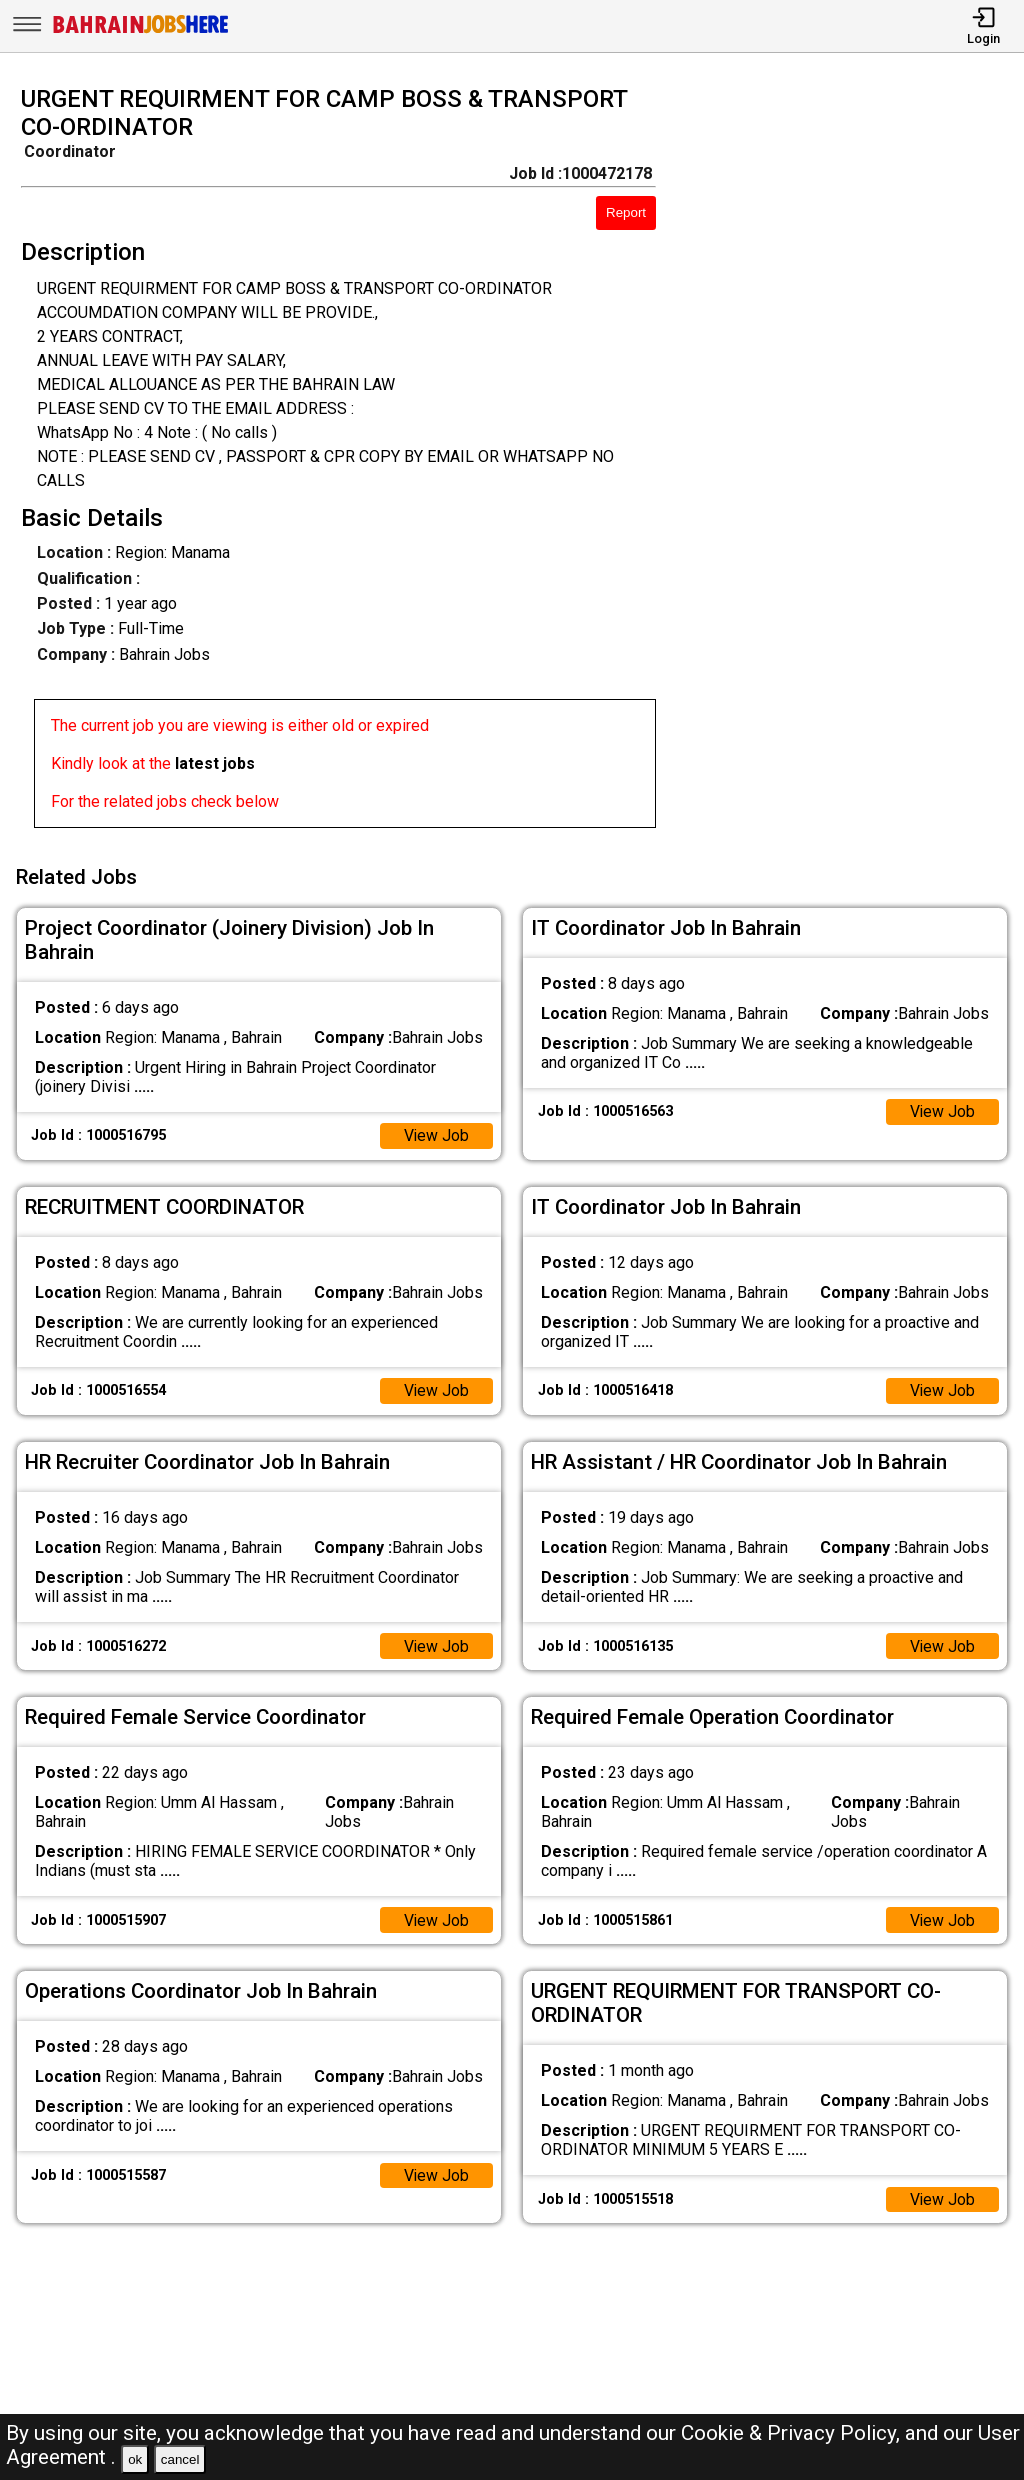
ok (135, 2459)
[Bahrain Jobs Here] (141, 31)
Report (626, 212)
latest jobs (215, 763)
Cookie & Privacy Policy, (793, 2433)
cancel (180, 2459)
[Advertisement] (852, 463)
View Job (436, 1133)
